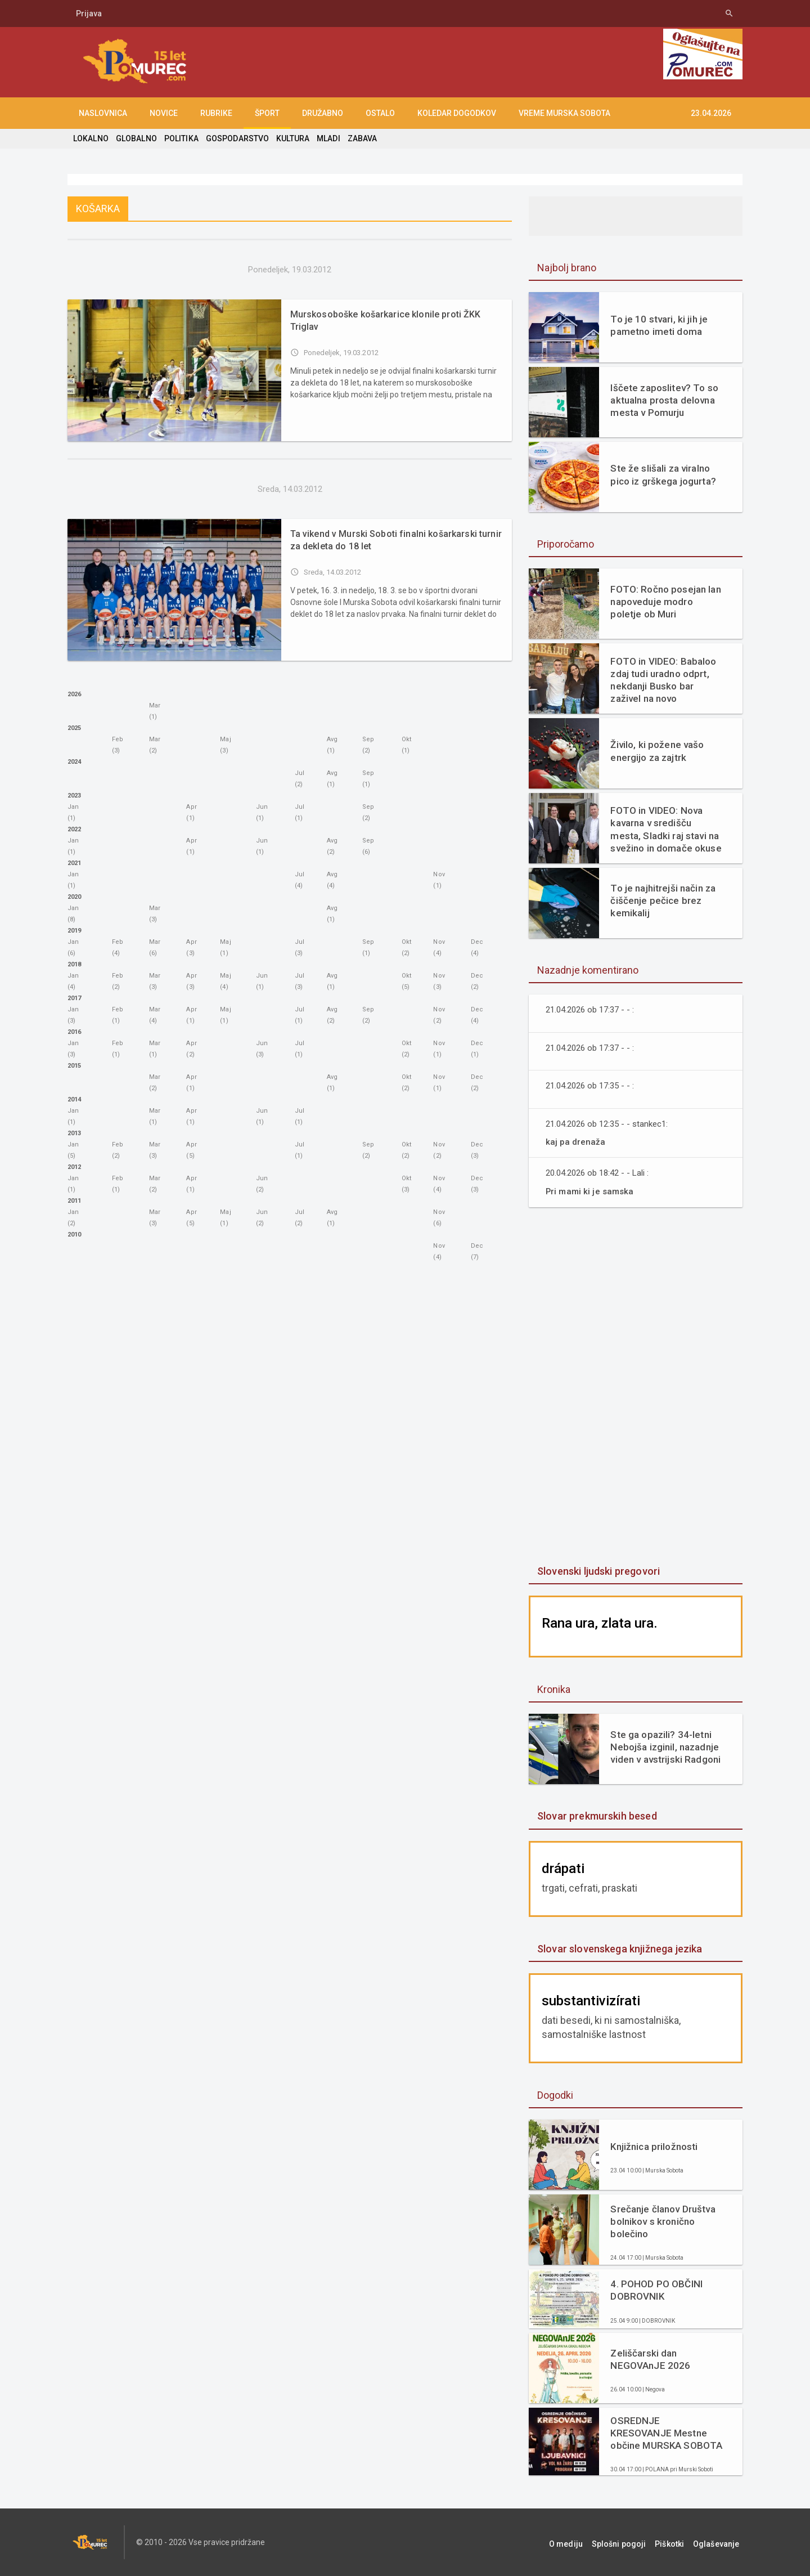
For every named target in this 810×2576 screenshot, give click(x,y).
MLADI (325, 138)
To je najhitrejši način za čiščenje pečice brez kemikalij (661, 900)
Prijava (89, 13)
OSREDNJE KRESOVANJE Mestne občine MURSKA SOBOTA (666, 2433)
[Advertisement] (635, 1387)
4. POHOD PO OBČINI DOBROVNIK (655, 2290)
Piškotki (677, 2542)
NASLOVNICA (103, 113)
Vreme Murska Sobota (564, 113)
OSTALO (380, 113)
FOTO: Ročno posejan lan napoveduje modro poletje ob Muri (664, 602)
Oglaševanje (719, 2542)
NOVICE (164, 113)
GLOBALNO (135, 138)
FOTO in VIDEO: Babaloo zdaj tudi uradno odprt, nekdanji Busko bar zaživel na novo (662, 680)
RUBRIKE (216, 113)
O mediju (581, 2542)
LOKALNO (90, 138)
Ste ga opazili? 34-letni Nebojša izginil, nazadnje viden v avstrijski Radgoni (664, 1747)
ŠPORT (267, 113)
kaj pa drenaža (575, 1141)
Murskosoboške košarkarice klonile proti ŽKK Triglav (384, 320)
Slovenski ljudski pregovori (597, 1571)
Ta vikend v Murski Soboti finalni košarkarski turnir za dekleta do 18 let (393, 540)
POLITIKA (180, 138)
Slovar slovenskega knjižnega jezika (618, 1949)
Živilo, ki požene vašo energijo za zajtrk (656, 751)
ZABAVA (359, 138)
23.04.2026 (711, 113)
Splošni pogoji (630, 2542)
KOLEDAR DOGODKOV (456, 113)
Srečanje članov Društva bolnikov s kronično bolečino (661, 2221)
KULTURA (290, 138)
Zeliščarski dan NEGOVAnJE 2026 (649, 2359)
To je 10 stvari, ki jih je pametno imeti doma (657, 325)
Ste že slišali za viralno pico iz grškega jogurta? (662, 474)
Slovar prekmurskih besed (596, 1816)
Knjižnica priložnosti (653, 2146)
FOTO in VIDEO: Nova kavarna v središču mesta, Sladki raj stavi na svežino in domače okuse (666, 829)
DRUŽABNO (322, 113)
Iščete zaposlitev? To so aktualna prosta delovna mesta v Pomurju (663, 400)
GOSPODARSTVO (235, 138)
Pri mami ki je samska (591, 1191)
